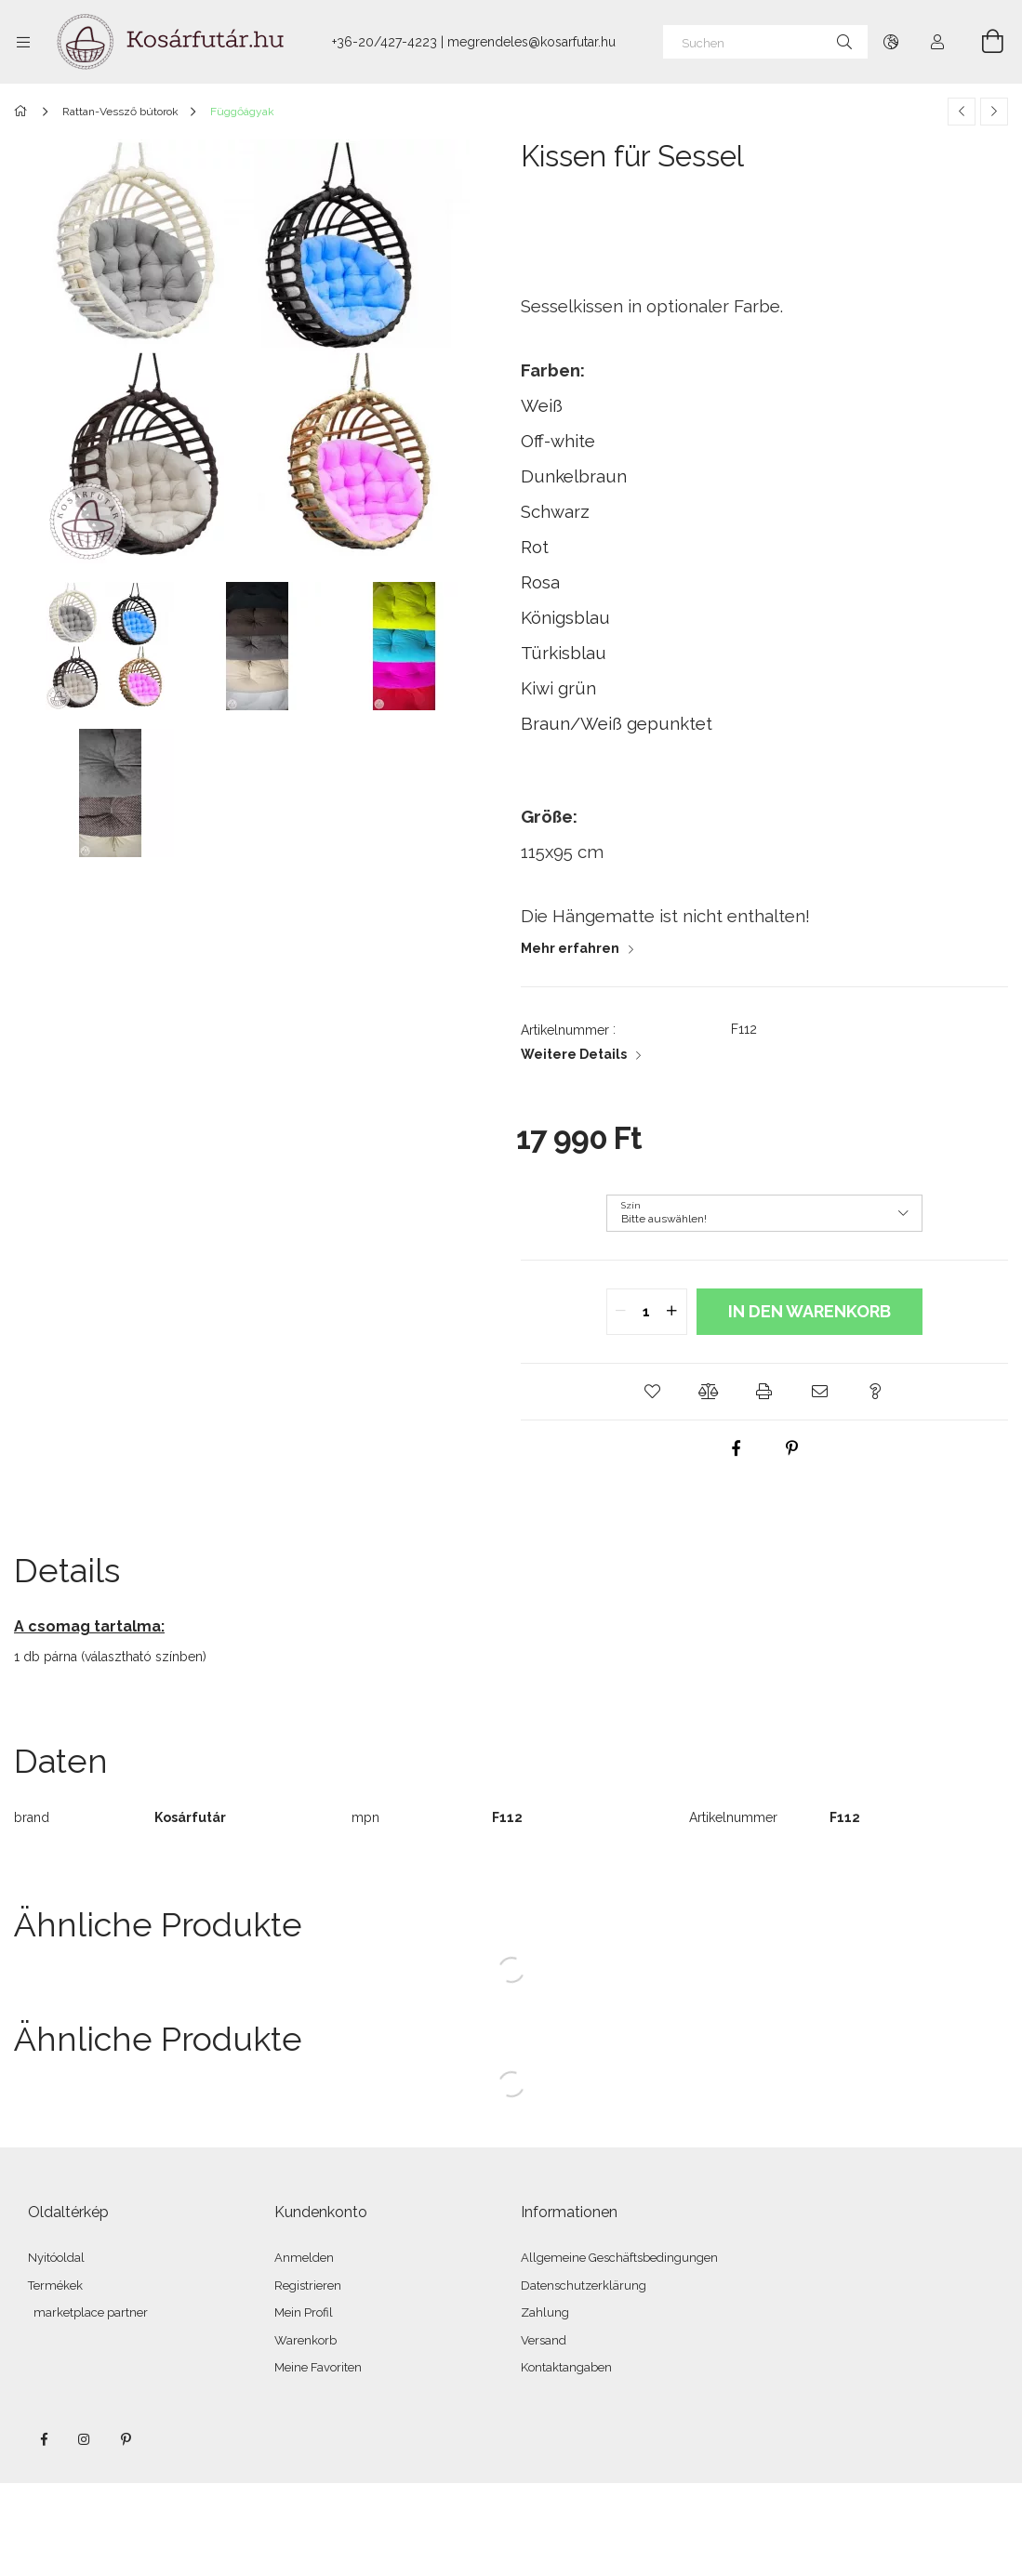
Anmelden (304, 2258)
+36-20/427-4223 (384, 41)
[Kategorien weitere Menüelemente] (23, 42)
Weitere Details (574, 1054)
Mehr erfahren (570, 948)
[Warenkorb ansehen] (982, 42)
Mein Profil (303, 2312)
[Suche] (844, 42)
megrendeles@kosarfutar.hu (531, 41)
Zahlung (545, 2312)
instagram (84, 2439)
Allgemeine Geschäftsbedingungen (619, 2258)
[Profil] (937, 42)
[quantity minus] (621, 1311)
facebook (44, 2439)
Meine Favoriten (318, 2367)
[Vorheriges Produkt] (962, 111)
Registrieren (307, 2285)
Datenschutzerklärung (583, 2285)
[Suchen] (765, 42)
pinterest (125, 2439)
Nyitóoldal (56, 2258)
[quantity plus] (672, 1311)
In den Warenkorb (809, 1311)
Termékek (55, 2285)
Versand (543, 2340)
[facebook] (736, 1448)
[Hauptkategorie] (23, 111)
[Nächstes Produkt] (994, 111)
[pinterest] (792, 1448)
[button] (652, 1392)
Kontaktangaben (566, 2367)
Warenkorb (305, 2340)
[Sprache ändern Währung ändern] (891, 42)
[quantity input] (646, 1311)
